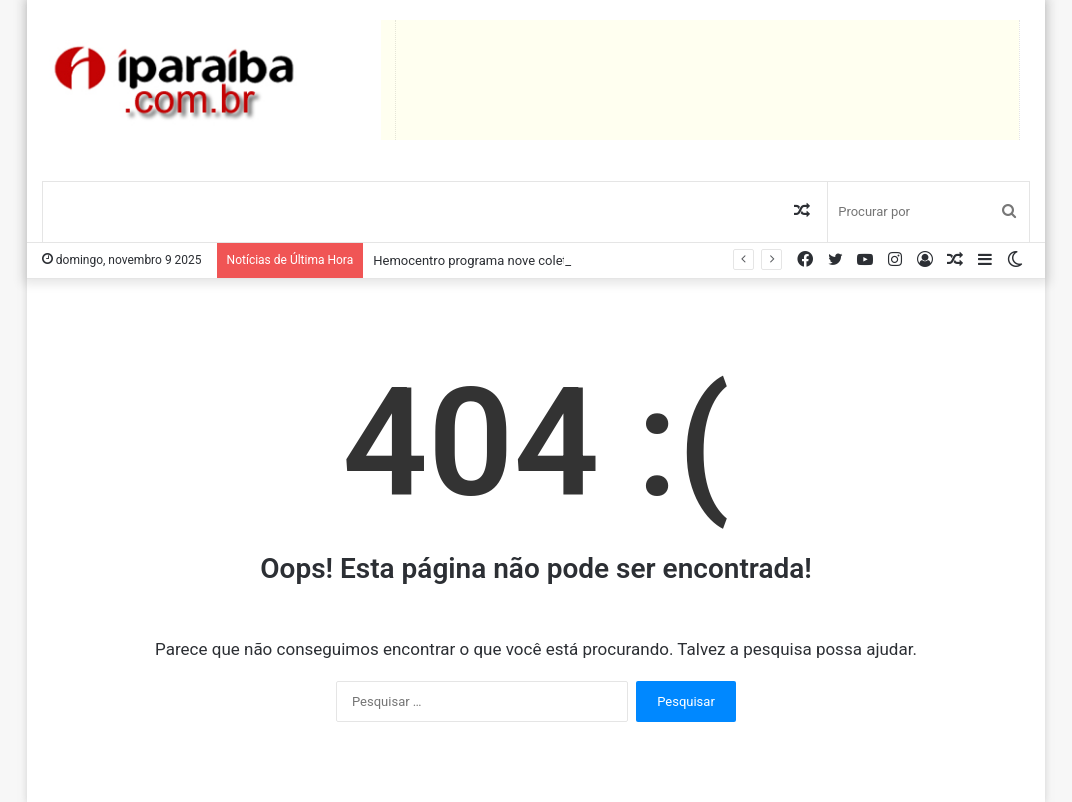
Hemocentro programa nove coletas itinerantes (509, 260)
